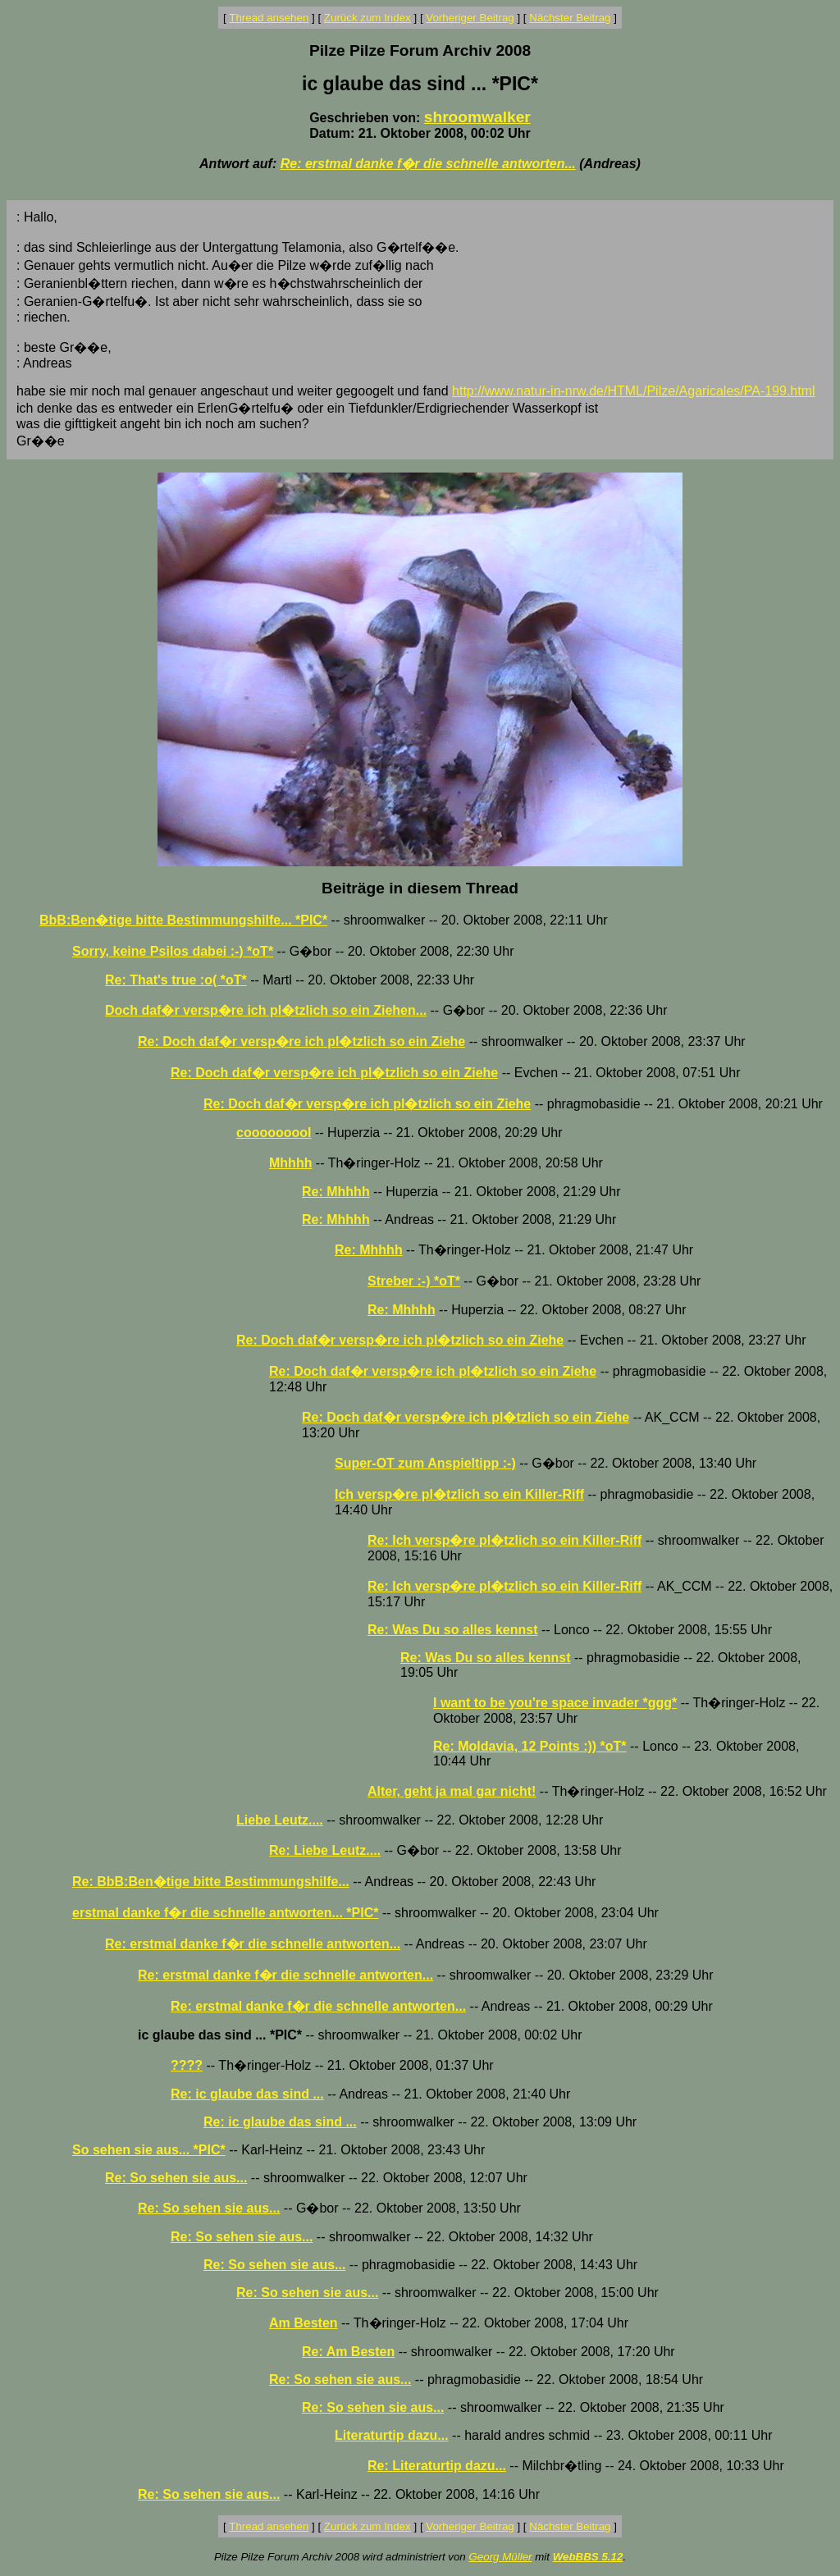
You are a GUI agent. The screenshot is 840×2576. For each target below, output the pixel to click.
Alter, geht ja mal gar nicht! (452, 1791)
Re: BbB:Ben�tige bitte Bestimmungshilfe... (210, 1882)
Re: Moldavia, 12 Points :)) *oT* (530, 1746)
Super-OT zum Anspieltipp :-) (425, 1463)
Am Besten (303, 2323)
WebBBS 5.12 (588, 2557)
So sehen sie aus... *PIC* (149, 2150)
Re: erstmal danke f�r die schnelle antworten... (428, 164)
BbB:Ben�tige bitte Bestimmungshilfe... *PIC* (183, 920)
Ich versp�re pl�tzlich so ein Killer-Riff (459, 1494)
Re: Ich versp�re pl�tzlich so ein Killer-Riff (504, 1540)
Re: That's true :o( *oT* (176, 980)
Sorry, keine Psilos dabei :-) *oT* (172, 951)
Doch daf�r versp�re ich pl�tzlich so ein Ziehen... (266, 1010)
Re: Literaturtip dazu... (437, 2466)
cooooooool (274, 1133)
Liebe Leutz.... (279, 1820)
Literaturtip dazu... (392, 2435)
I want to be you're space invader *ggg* (555, 1703)
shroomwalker (477, 117)
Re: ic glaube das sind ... (247, 2094)
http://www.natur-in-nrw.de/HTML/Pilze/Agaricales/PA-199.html (633, 391)
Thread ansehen (268, 17)
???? (187, 2065)
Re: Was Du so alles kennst (452, 1630)
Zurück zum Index (367, 17)
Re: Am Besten (348, 2352)
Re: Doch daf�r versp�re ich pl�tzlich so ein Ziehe (301, 1041)
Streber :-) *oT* (414, 1281)
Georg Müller (500, 2557)
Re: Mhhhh (336, 1192)
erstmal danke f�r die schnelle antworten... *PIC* (225, 1913)
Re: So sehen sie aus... (176, 2178)
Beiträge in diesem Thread (420, 888)
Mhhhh (290, 1163)
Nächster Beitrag (569, 17)
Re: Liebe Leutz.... (325, 1850)
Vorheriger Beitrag (470, 17)
